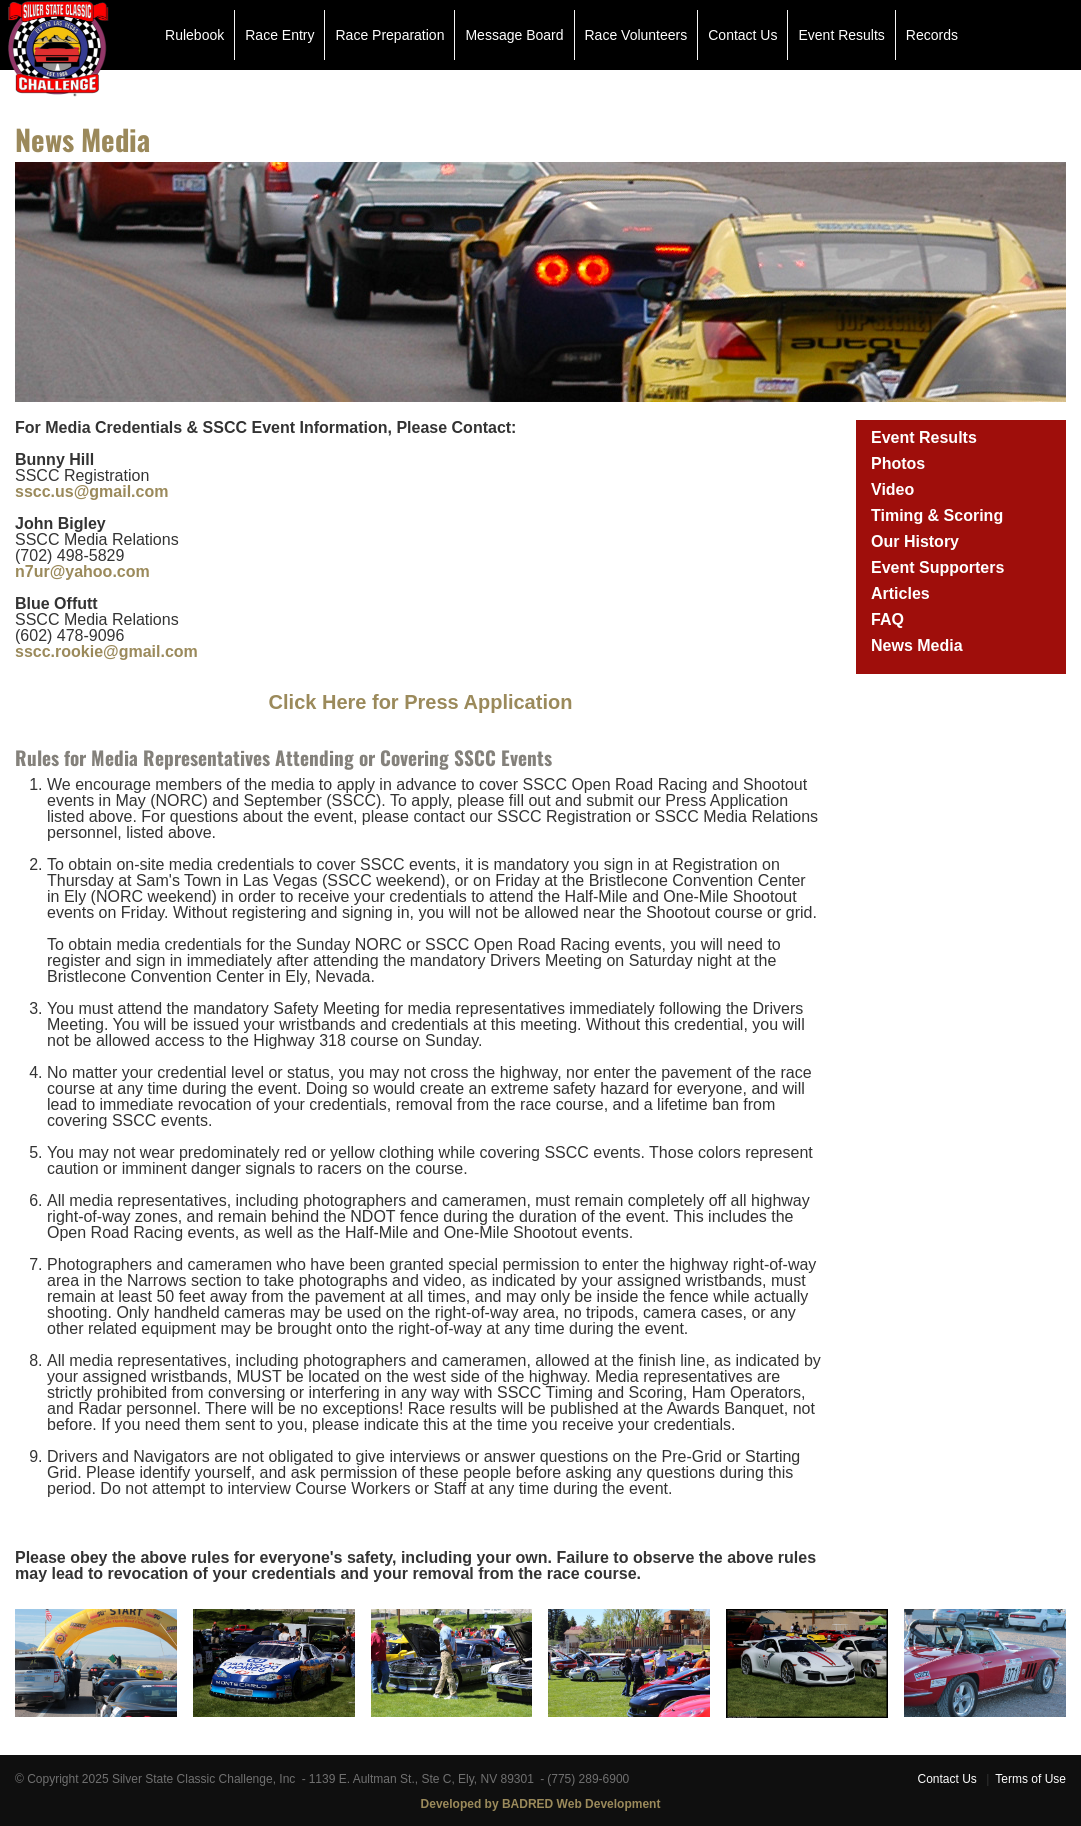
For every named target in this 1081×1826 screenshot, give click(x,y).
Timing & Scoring (937, 515)
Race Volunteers (636, 35)
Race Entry (279, 35)
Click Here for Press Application (421, 702)
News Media (917, 645)
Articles (900, 593)
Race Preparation (389, 35)
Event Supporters (937, 567)
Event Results (841, 35)
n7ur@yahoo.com (82, 571)
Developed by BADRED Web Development (541, 1804)
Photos (898, 463)
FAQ (887, 619)
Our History (915, 541)
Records (932, 35)
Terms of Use (1030, 1779)
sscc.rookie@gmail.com (106, 651)
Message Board (514, 35)
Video (892, 489)
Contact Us (742, 35)
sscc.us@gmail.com (91, 491)
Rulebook (194, 35)
